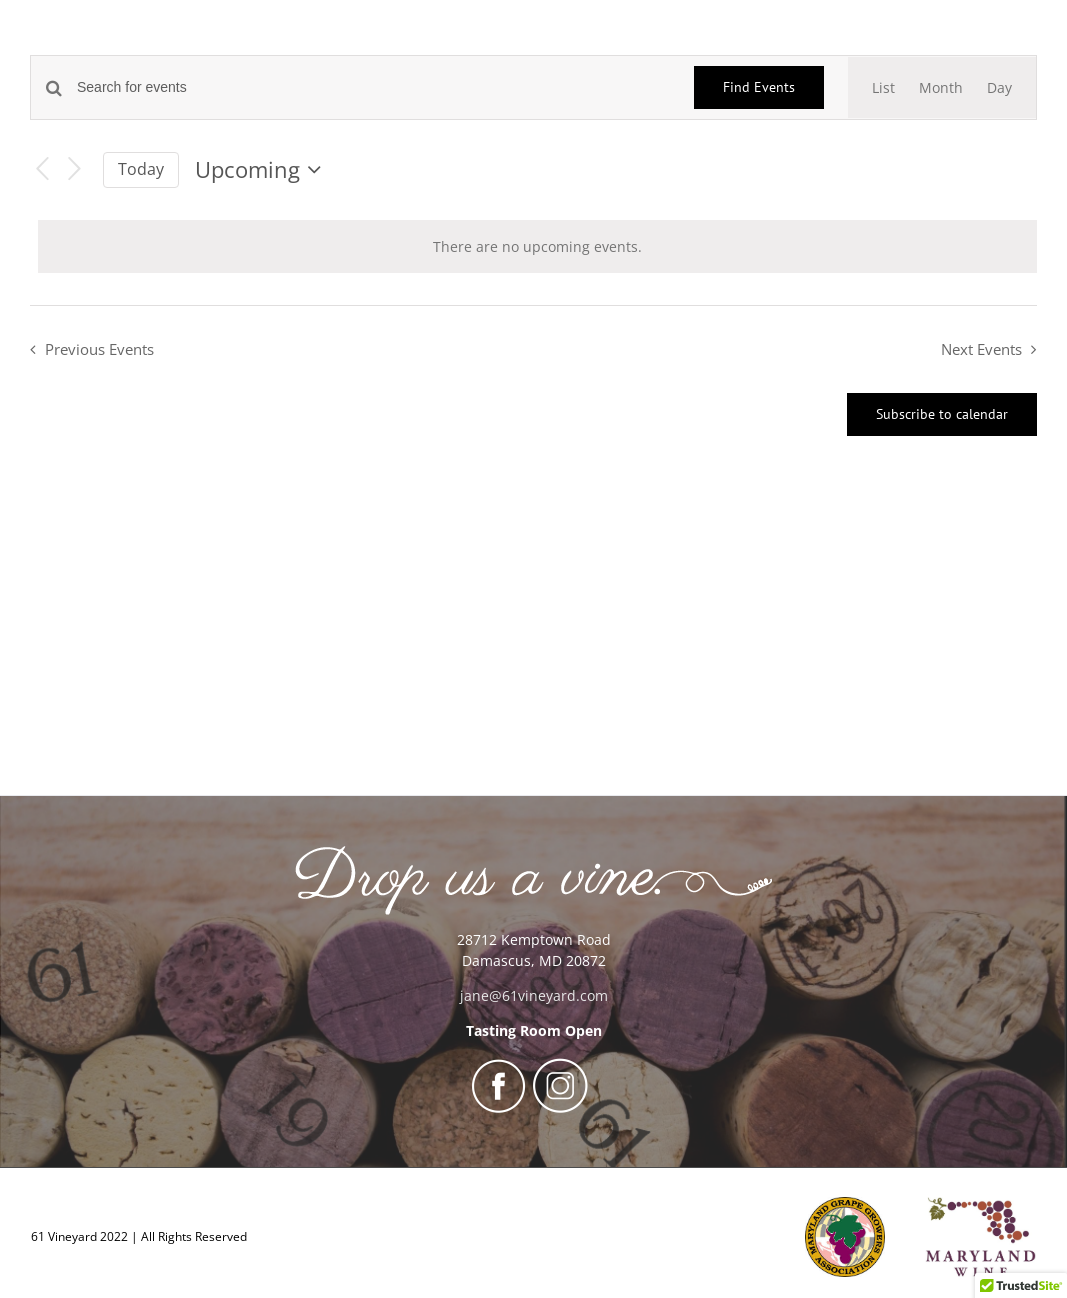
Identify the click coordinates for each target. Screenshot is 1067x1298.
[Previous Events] (42, 169)
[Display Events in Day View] (999, 87)
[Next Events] (75, 169)
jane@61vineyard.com (534, 995)
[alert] (537, 246)
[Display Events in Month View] (941, 87)
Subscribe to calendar (942, 414)
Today (141, 169)
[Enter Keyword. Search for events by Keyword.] (373, 87)
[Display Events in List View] (883, 87)
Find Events (759, 87)
